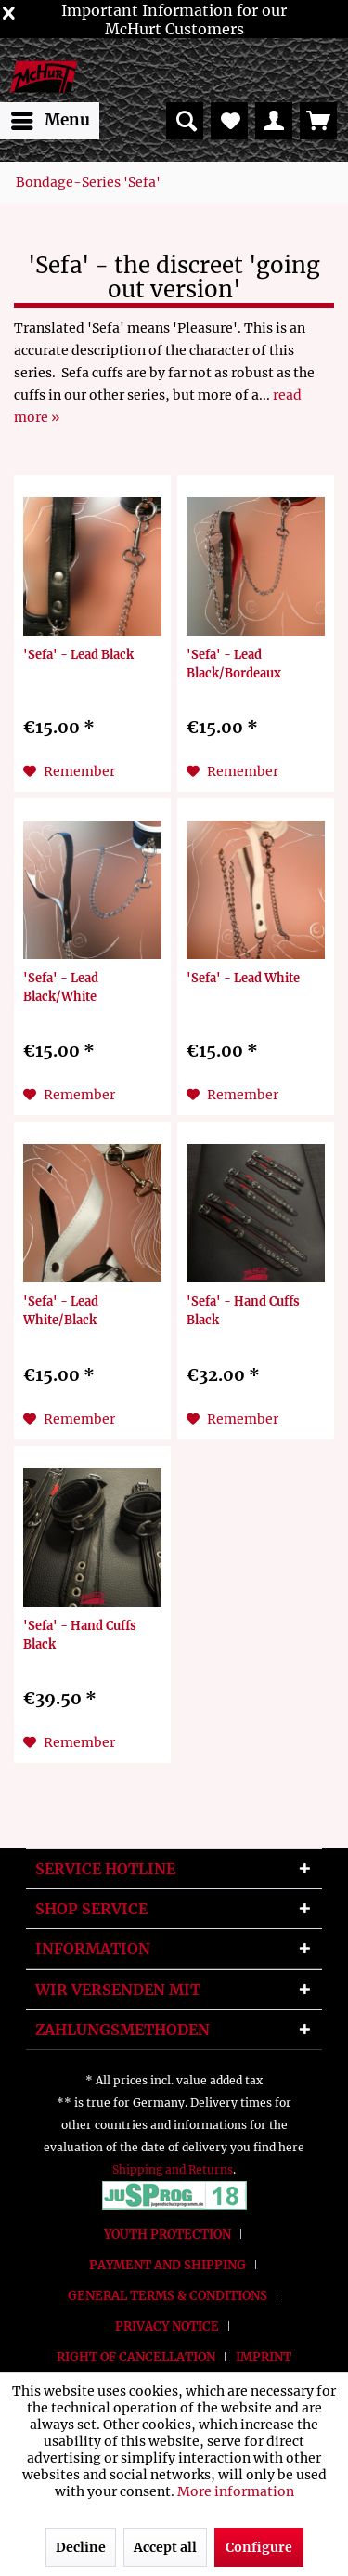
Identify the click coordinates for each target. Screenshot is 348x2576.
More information (235, 2491)
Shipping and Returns (172, 2169)
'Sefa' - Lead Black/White (60, 987)
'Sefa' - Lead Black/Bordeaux (234, 663)
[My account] (273, 120)
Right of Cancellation (136, 2357)
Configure (259, 2547)
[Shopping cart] (318, 120)
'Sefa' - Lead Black (78, 654)
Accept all (165, 2547)
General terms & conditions (167, 2296)
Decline (81, 2547)
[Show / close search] (184, 120)
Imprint (263, 2357)
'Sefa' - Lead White (243, 977)
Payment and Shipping (167, 2265)
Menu (50, 118)
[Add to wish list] (69, 771)
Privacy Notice (167, 2326)
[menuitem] (49, 120)
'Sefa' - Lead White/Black (60, 1310)
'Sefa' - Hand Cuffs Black (243, 1310)
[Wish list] (229, 120)
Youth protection (167, 2234)
